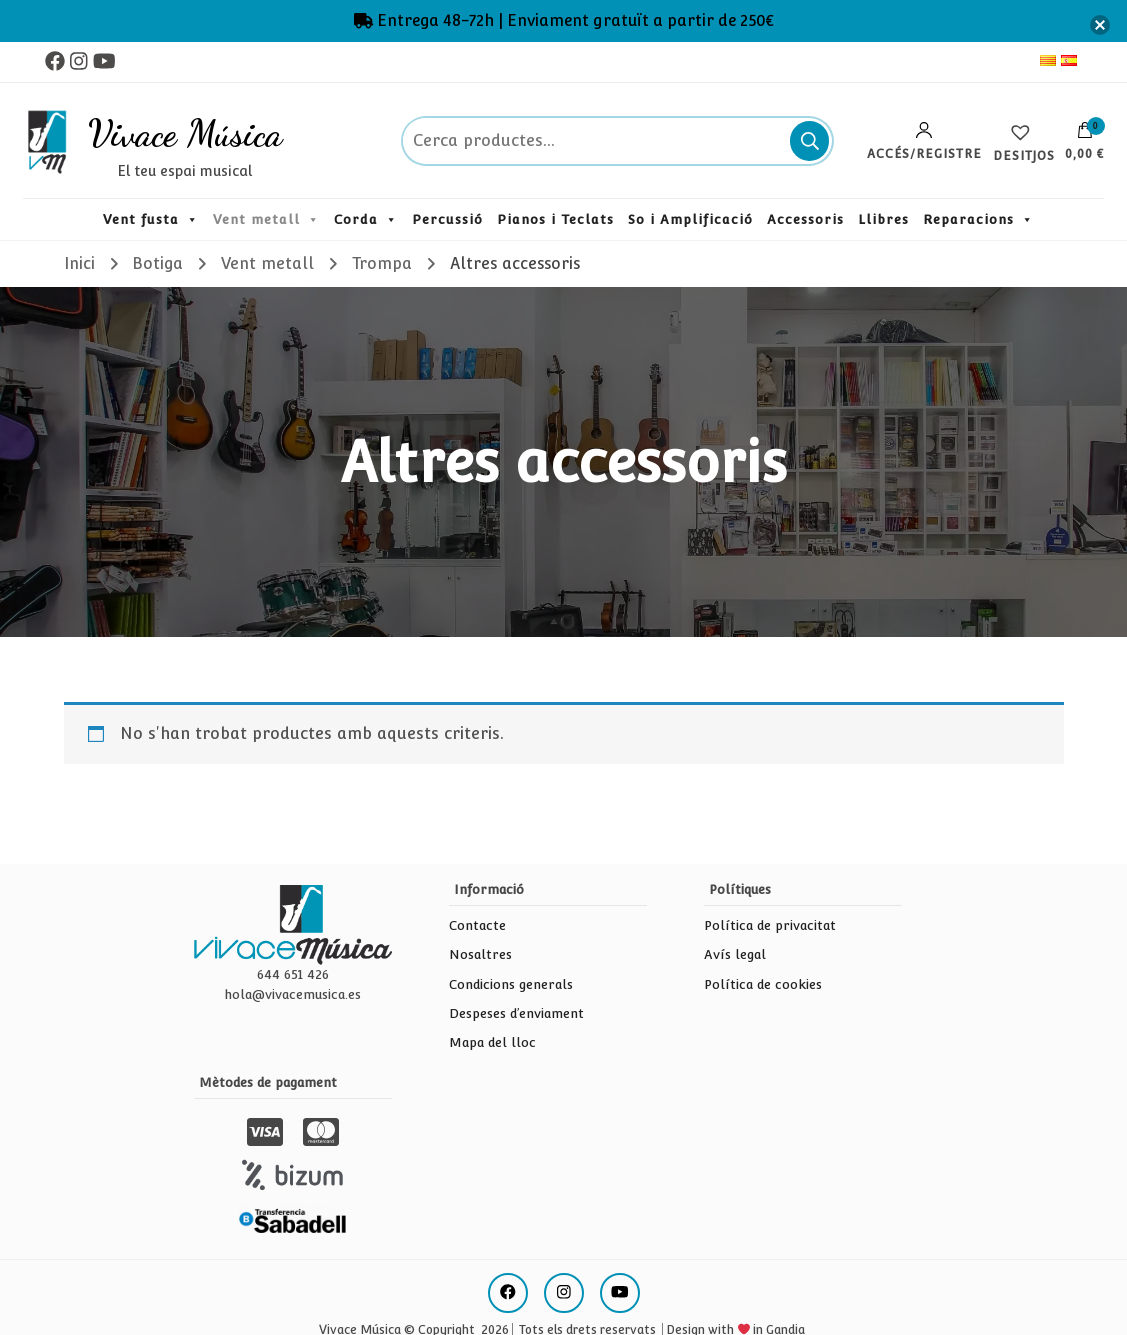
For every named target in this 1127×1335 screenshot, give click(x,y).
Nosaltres (480, 954)
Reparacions (968, 219)
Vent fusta (141, 219)
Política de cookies (763, 984)
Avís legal (735, 954)
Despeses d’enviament (516, 1013)
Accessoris (805, 219)
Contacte (477, 925)
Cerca (809, 141)
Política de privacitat (770, 925)
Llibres (883, 219)
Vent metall (256, 219)
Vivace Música (185, 133)
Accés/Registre (924, 141)
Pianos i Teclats (555, 219)
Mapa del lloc (492, 1042)
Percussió (447, 219)
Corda (356, 219)
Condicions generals (511, 984)
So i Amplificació (690, 219)
